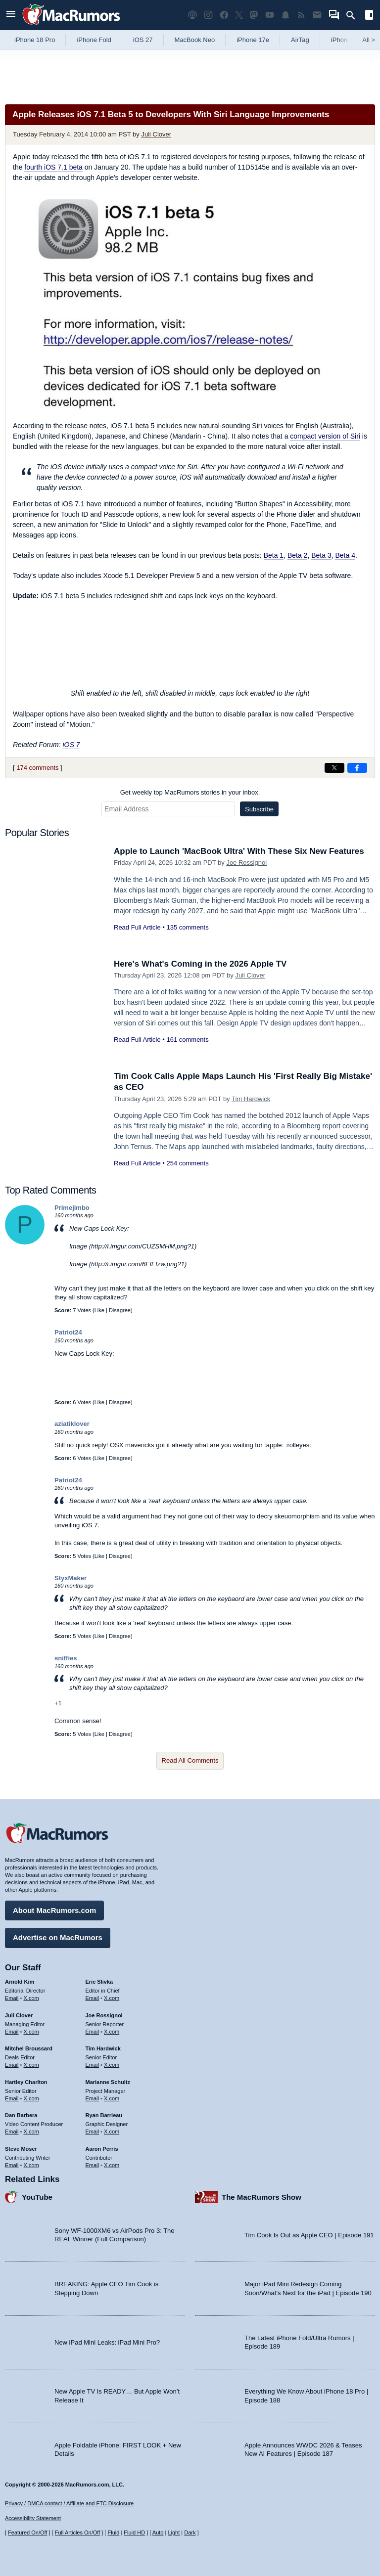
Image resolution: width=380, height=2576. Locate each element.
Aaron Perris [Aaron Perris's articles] (102, 2149)
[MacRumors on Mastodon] (254, 15)
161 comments (187, 1039)
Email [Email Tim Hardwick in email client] (92, 2065)
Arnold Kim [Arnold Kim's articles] (19, 1982)
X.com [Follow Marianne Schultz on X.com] (111, 2098)
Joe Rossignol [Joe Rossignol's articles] (104, 2015)
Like (99, 1310)
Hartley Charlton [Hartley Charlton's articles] (26, 2082)
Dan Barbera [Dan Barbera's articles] (21, 2115)
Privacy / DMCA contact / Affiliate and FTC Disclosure (69, 2503)
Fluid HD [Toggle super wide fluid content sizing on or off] (134, 2532)
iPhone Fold (94, 40)
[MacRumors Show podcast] (192, 15)
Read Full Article (137, 927)
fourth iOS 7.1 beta (53, 167)
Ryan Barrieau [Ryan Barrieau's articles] (104, 2115)
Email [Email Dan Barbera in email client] (12, 2131)
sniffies (65, 1658)
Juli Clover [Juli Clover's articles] (19, 2015)
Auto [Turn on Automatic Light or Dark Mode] (158, 2532)
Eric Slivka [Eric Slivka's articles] (99, 1982)
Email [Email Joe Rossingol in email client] (92, 2032)
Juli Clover (156, 134)
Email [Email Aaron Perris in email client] (92, 2165)
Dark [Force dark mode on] (189, 2532)
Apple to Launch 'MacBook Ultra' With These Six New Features (239, 851)
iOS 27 (143, 40)
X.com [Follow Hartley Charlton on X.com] (31, 2098)
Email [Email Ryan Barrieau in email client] (92, 2131)
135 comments (187, 927)
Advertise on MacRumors (57, 1937)
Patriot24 (68, 1332)
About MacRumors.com (54, 1910)
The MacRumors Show (261, 2197)
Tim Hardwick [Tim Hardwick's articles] (103, 2048)
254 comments (187, 1163)
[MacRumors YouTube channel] (270, 15)
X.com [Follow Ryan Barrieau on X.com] (111, 2131)
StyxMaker (70, 1578)
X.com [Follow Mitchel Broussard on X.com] (31, 2065)
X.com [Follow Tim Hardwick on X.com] (111, 2065)
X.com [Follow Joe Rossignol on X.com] (111, 2032)
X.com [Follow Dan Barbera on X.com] (31, 2131)
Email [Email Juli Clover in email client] (12, 2032)
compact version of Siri (325, 436)
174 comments (37, 767)
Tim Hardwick (251, 1099)
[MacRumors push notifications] (285, 15)
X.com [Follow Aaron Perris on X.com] (111, 2165)
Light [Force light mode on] (174, 2532)
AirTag (300, 40)
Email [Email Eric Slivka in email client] (92, 1998)
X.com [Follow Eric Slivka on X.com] (111, 1998)
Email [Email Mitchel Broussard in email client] (12, 2065)
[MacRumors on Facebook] (224, 15)
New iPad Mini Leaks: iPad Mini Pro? (107, 2342)
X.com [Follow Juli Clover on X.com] (31, 2032)
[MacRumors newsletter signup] (317, 15)
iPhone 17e (253, 40)
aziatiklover (72, 1423)
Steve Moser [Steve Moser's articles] (21, 2149)
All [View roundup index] (368, 40)
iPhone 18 (345, 40)
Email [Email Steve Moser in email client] (12, 2165)
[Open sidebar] (369, 16)
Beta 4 (345, 555)
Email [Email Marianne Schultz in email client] (92, 2098)
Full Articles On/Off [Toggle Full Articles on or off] (77, 2532)
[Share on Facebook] (357, 768)
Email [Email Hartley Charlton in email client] (12, 2098)
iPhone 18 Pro (34, 40)
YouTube (37, 2197)
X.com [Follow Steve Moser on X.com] (31, 2165)
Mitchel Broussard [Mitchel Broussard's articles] (28, 2048)
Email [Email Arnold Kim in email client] (12, 1998)
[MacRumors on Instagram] (208, 15)
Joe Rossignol (246, 862)
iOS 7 (71, 745)
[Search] (354, 15)
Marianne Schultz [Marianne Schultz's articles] (108, 2082)
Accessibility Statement (33, 2518)
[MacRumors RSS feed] (301, 15)
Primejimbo (72, 1207)
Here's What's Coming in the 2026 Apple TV (200, 964)
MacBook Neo (195, 40)
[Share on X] (334, 768)
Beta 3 (321, 555)
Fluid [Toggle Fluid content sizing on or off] (113, 2532)
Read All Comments (190, 1760)
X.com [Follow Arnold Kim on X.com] (31, 1998)
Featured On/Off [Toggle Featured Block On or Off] (27, 2532)
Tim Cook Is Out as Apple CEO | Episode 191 (309, 2235)
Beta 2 (297, 555)
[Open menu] (11, 15)
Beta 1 (274, 555)
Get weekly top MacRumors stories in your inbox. (190, 792)
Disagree (120, 1310)
